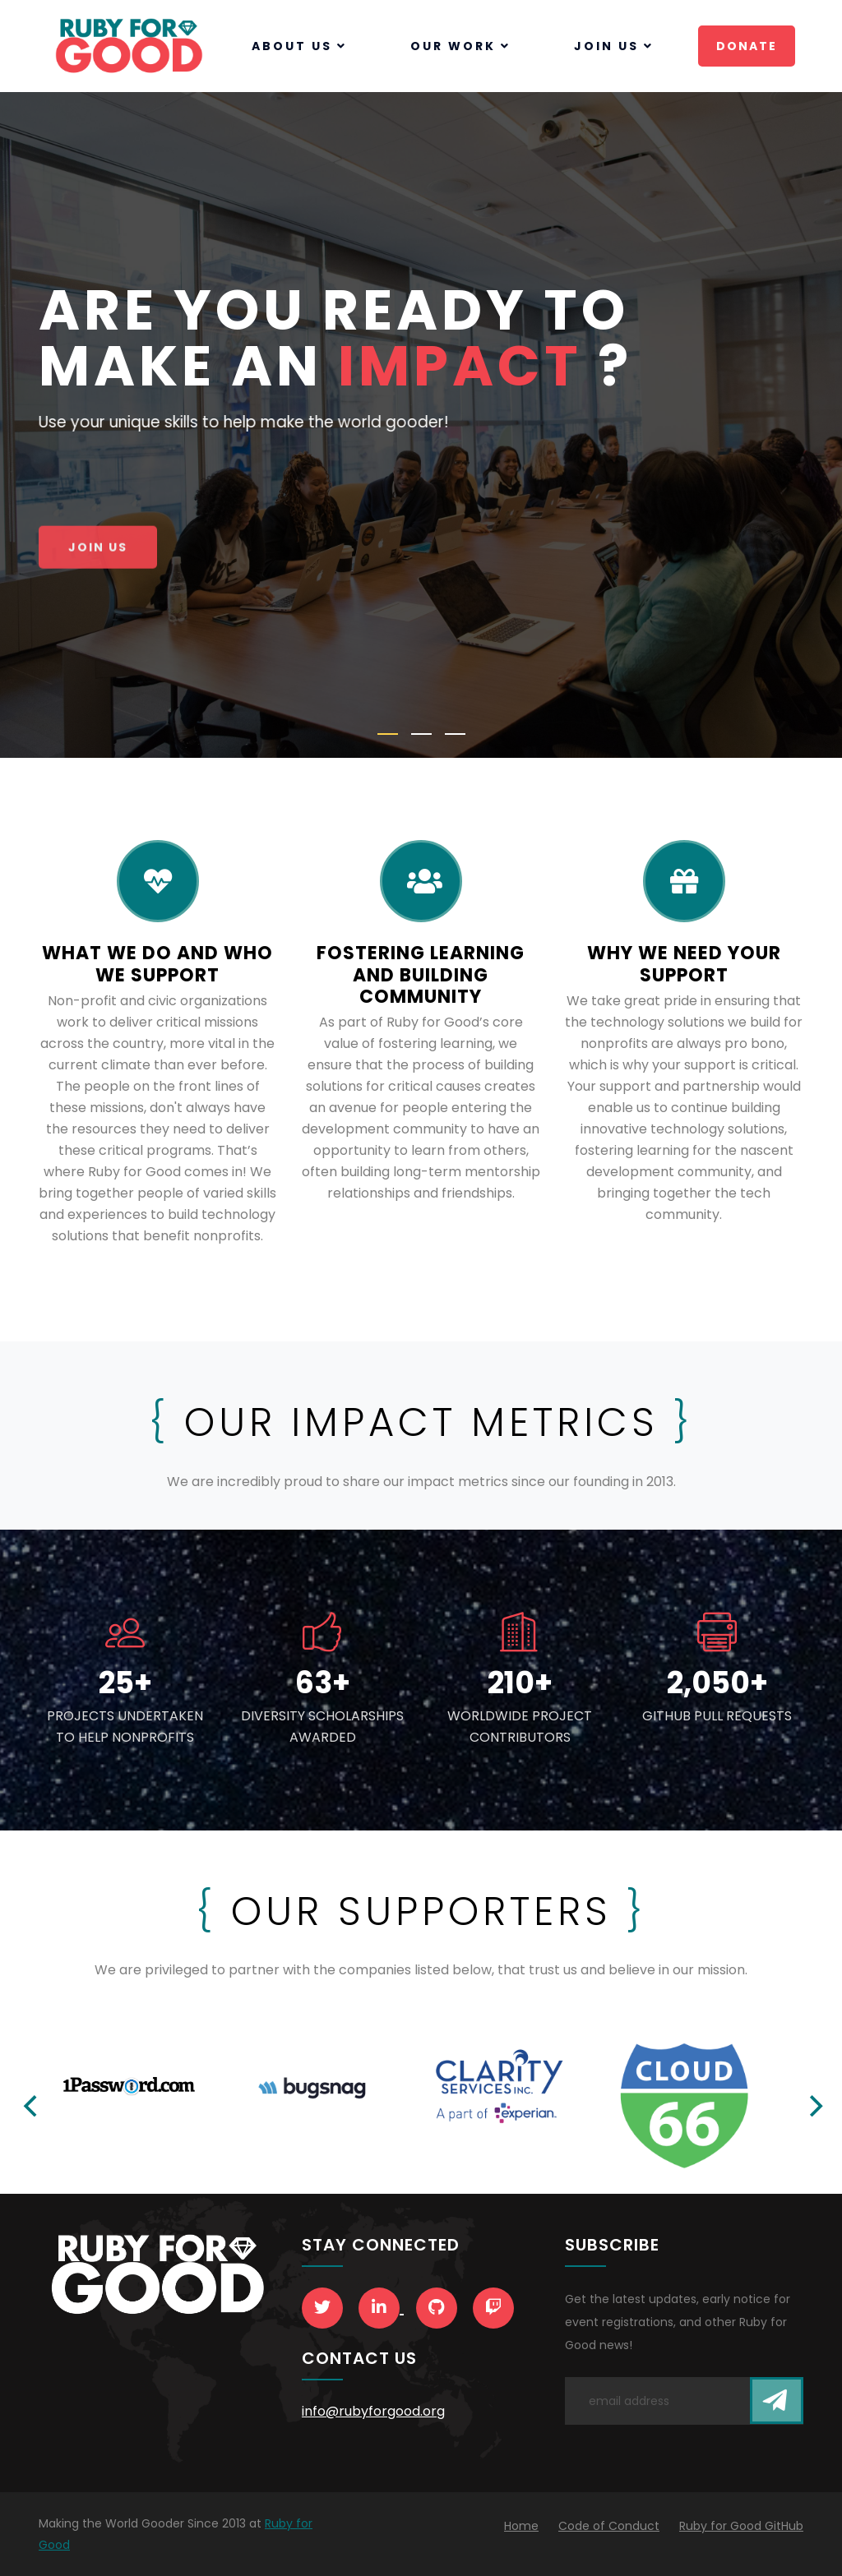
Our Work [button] (460, 46)
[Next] (814, 2106)
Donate (746, 46)
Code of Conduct (608, 2526)
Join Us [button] (614, 46)
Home (521, 2526)
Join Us (97, 550)
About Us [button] (299, 46)
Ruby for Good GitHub (741, 2526)
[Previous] (32, 2106)
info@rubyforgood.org (373, 2411)
